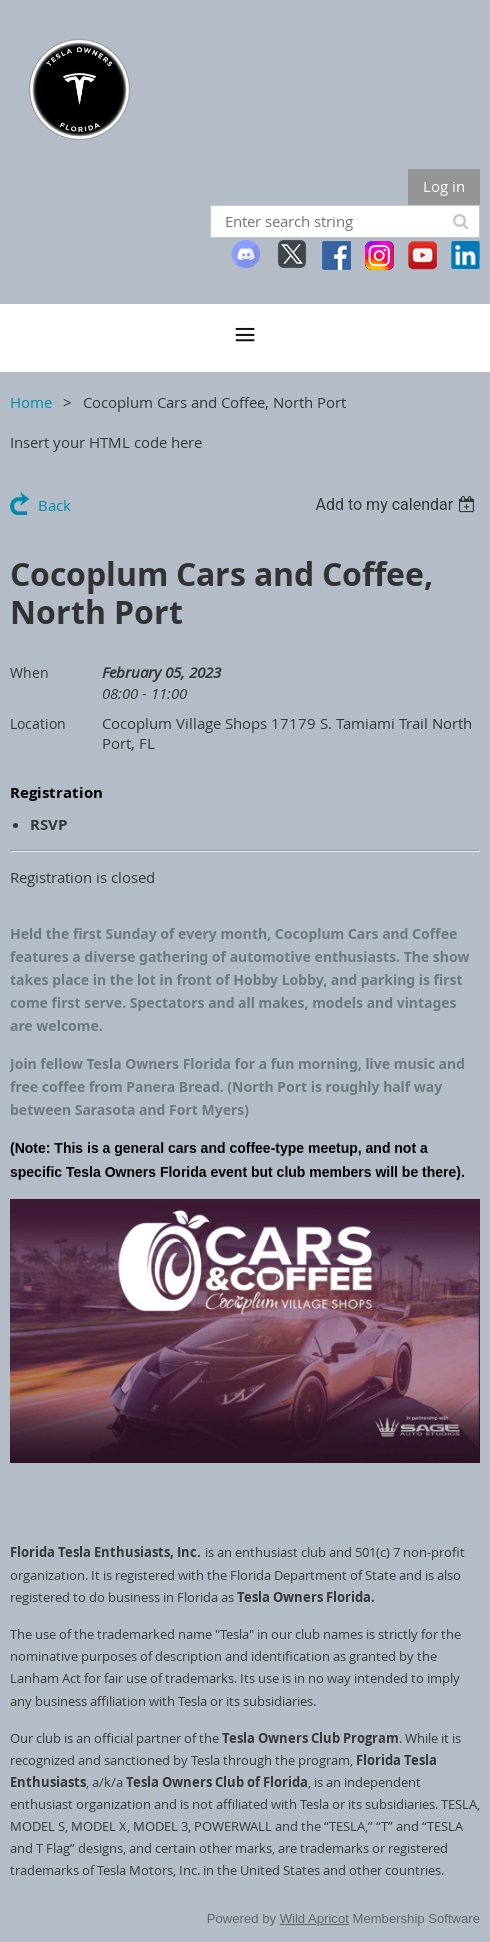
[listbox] (397, 504)
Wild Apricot (314, 1918)
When (29, 672)
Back (54, 505)
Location (38, 723)
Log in (444, 186)
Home (31, 402)
